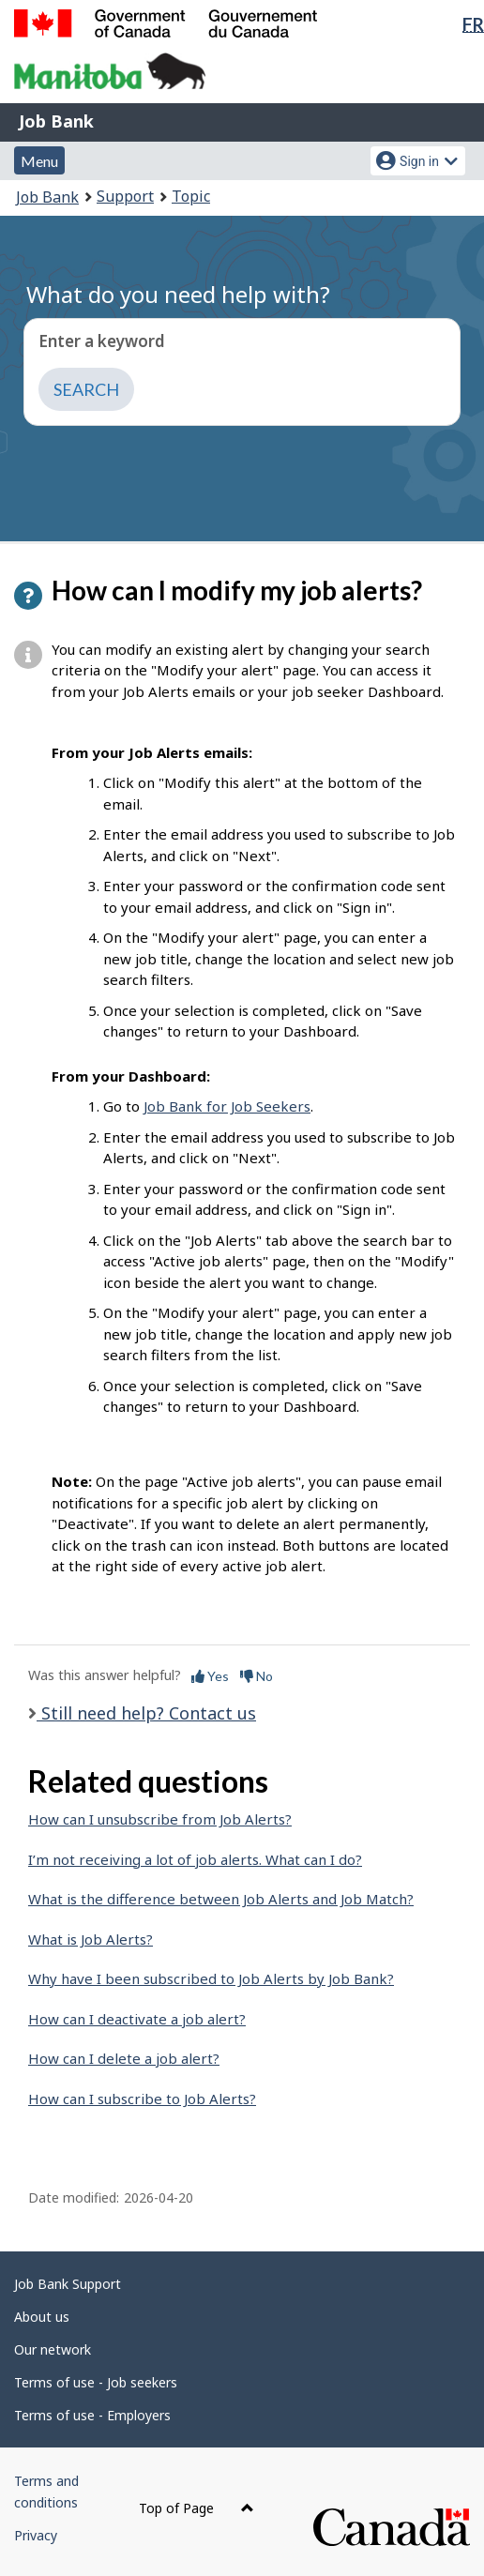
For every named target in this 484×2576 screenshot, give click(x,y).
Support (125, 196)
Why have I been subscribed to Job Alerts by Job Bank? (211, 1978)
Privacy (35, 2535)
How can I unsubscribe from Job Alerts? (160, 1819)
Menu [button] (39, 161)
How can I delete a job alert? (123, 2058)
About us (41, 2317)
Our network (52, 2349)
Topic (191, 196)
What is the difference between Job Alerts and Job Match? (221, 1898)
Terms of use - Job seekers (95, 2382)
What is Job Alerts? (90, 1939)
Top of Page (196, 2508)
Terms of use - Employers (92, 2415)
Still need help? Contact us (146, 1713)
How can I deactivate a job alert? (137, 2018)
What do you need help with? (178, 294)
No (256, 1676)
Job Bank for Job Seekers (227, 1106)
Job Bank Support (67, 2284)
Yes (210, 1676)
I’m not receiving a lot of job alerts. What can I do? (195, 1859)
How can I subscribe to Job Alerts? (142, 2098)
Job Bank (56, 121)
